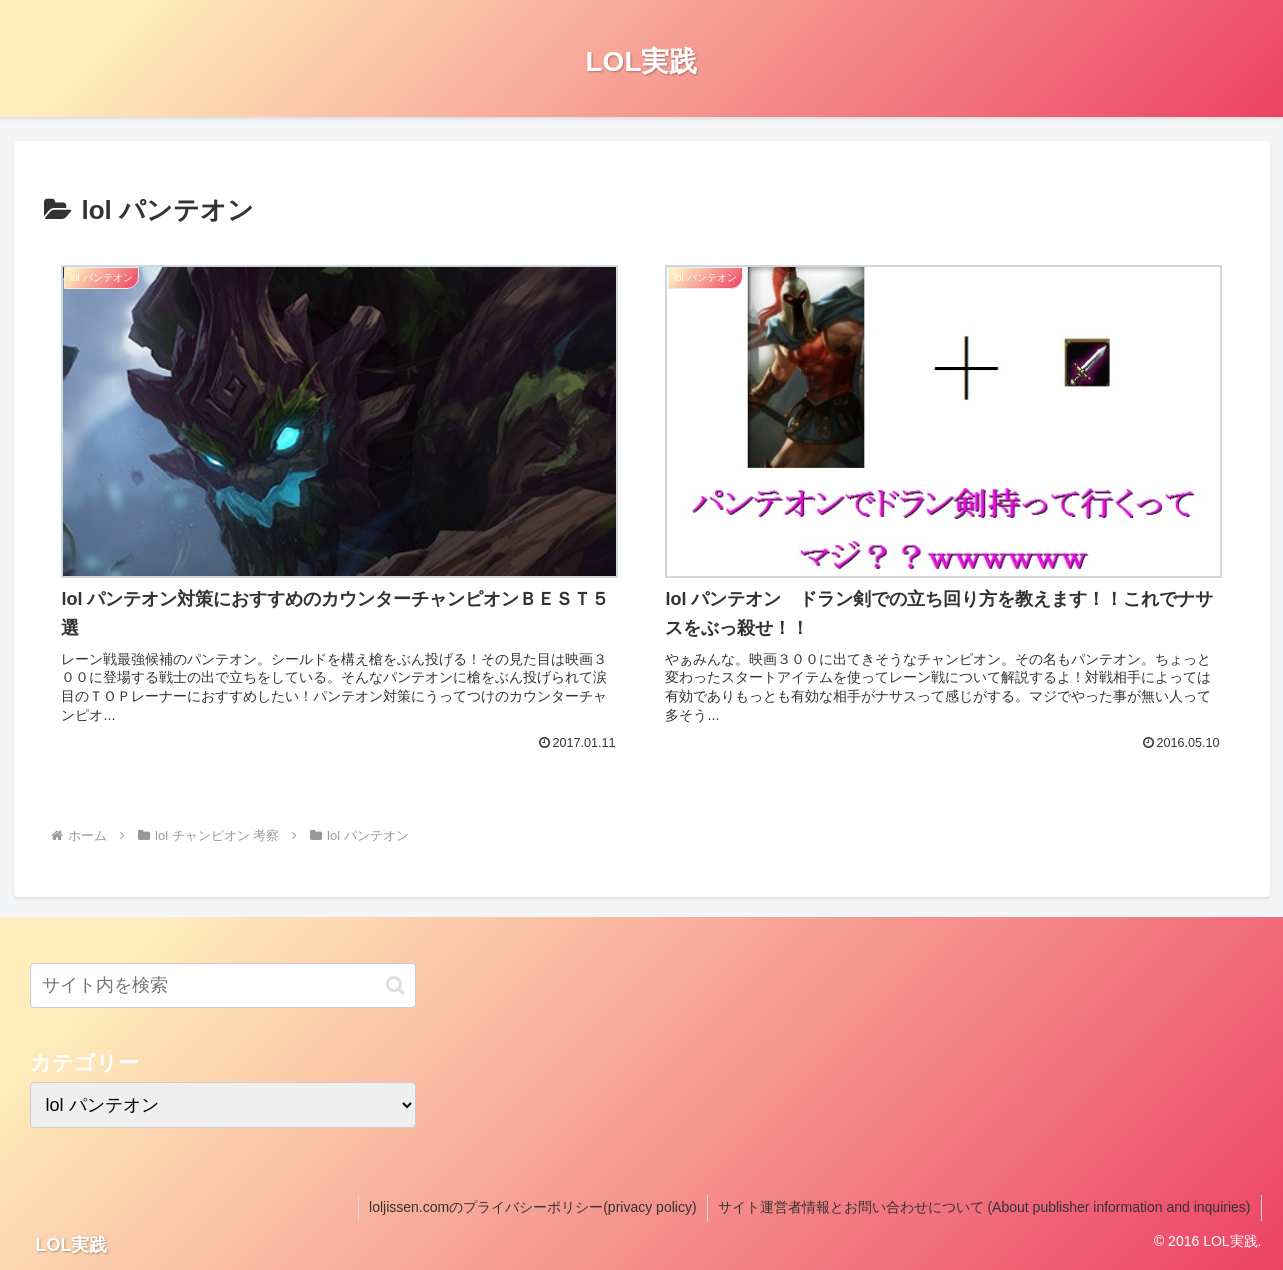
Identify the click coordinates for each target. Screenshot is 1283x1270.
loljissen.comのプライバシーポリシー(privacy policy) (533, 1207)
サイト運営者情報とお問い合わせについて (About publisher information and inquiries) (984, 1207)
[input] (223, 985)
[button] (395, 985)
